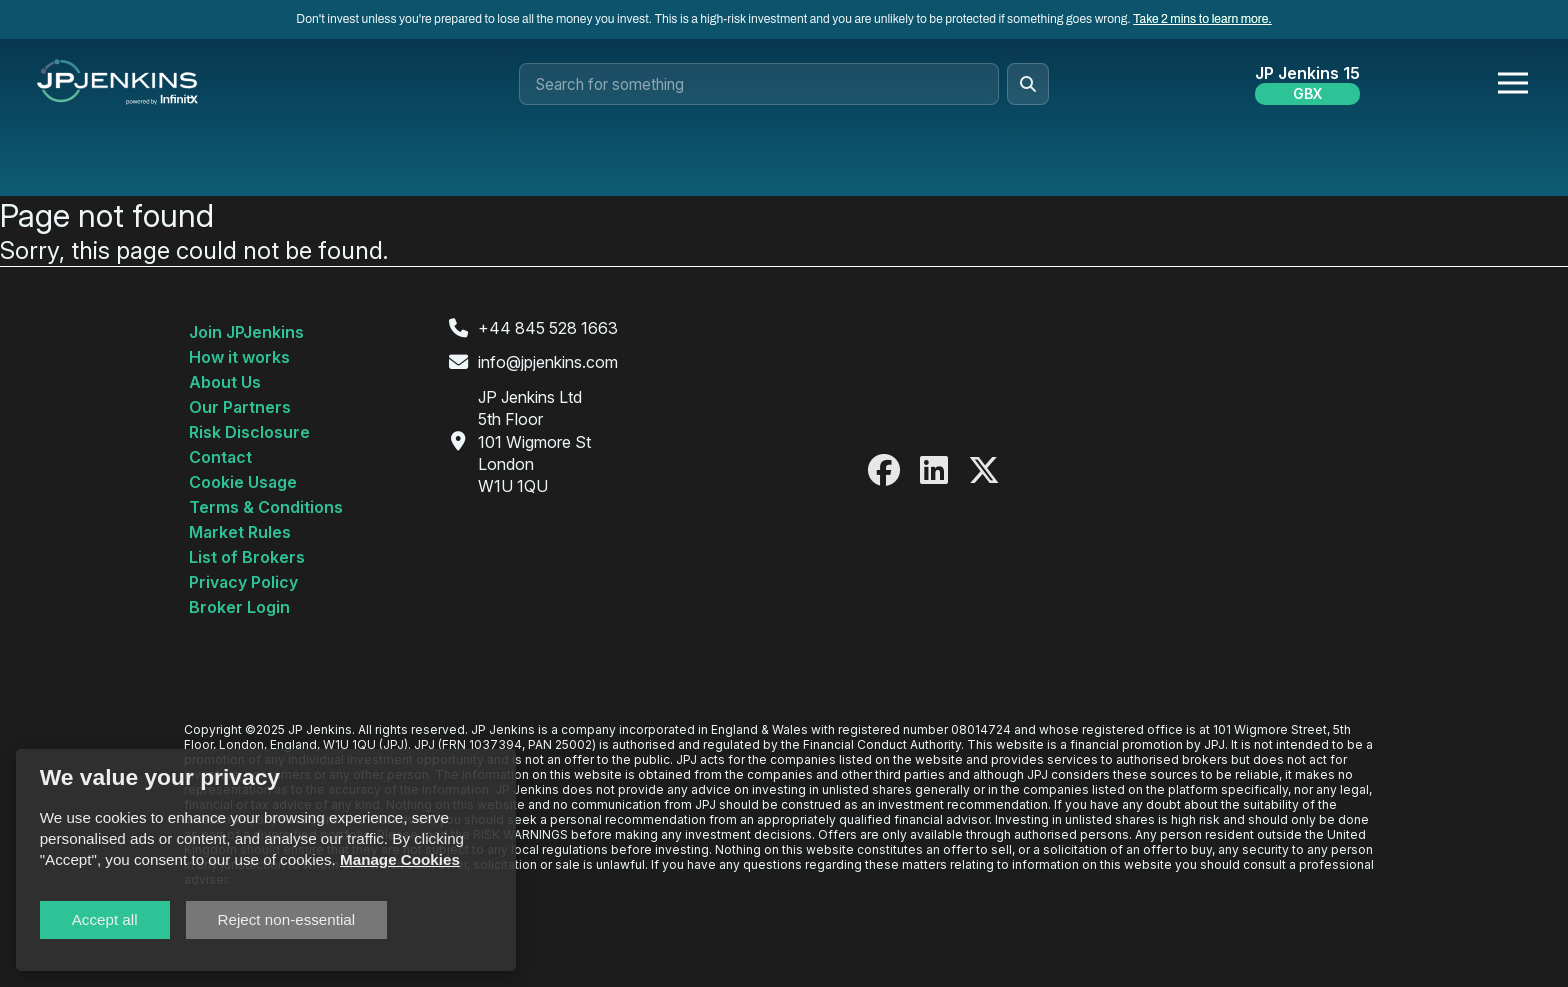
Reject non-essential (287, 919)
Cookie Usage (243, 482)
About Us (225, 382)
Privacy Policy (243, 582)
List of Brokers (247, 557)
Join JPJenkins (246, 332)
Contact (220, 457)
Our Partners (240, 407)
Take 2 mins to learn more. (1202, 19)
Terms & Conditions (266, 507)
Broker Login (239, 607)
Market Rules (240, 532)
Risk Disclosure (249, 432)
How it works (239, 357)
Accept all (105, 919)
